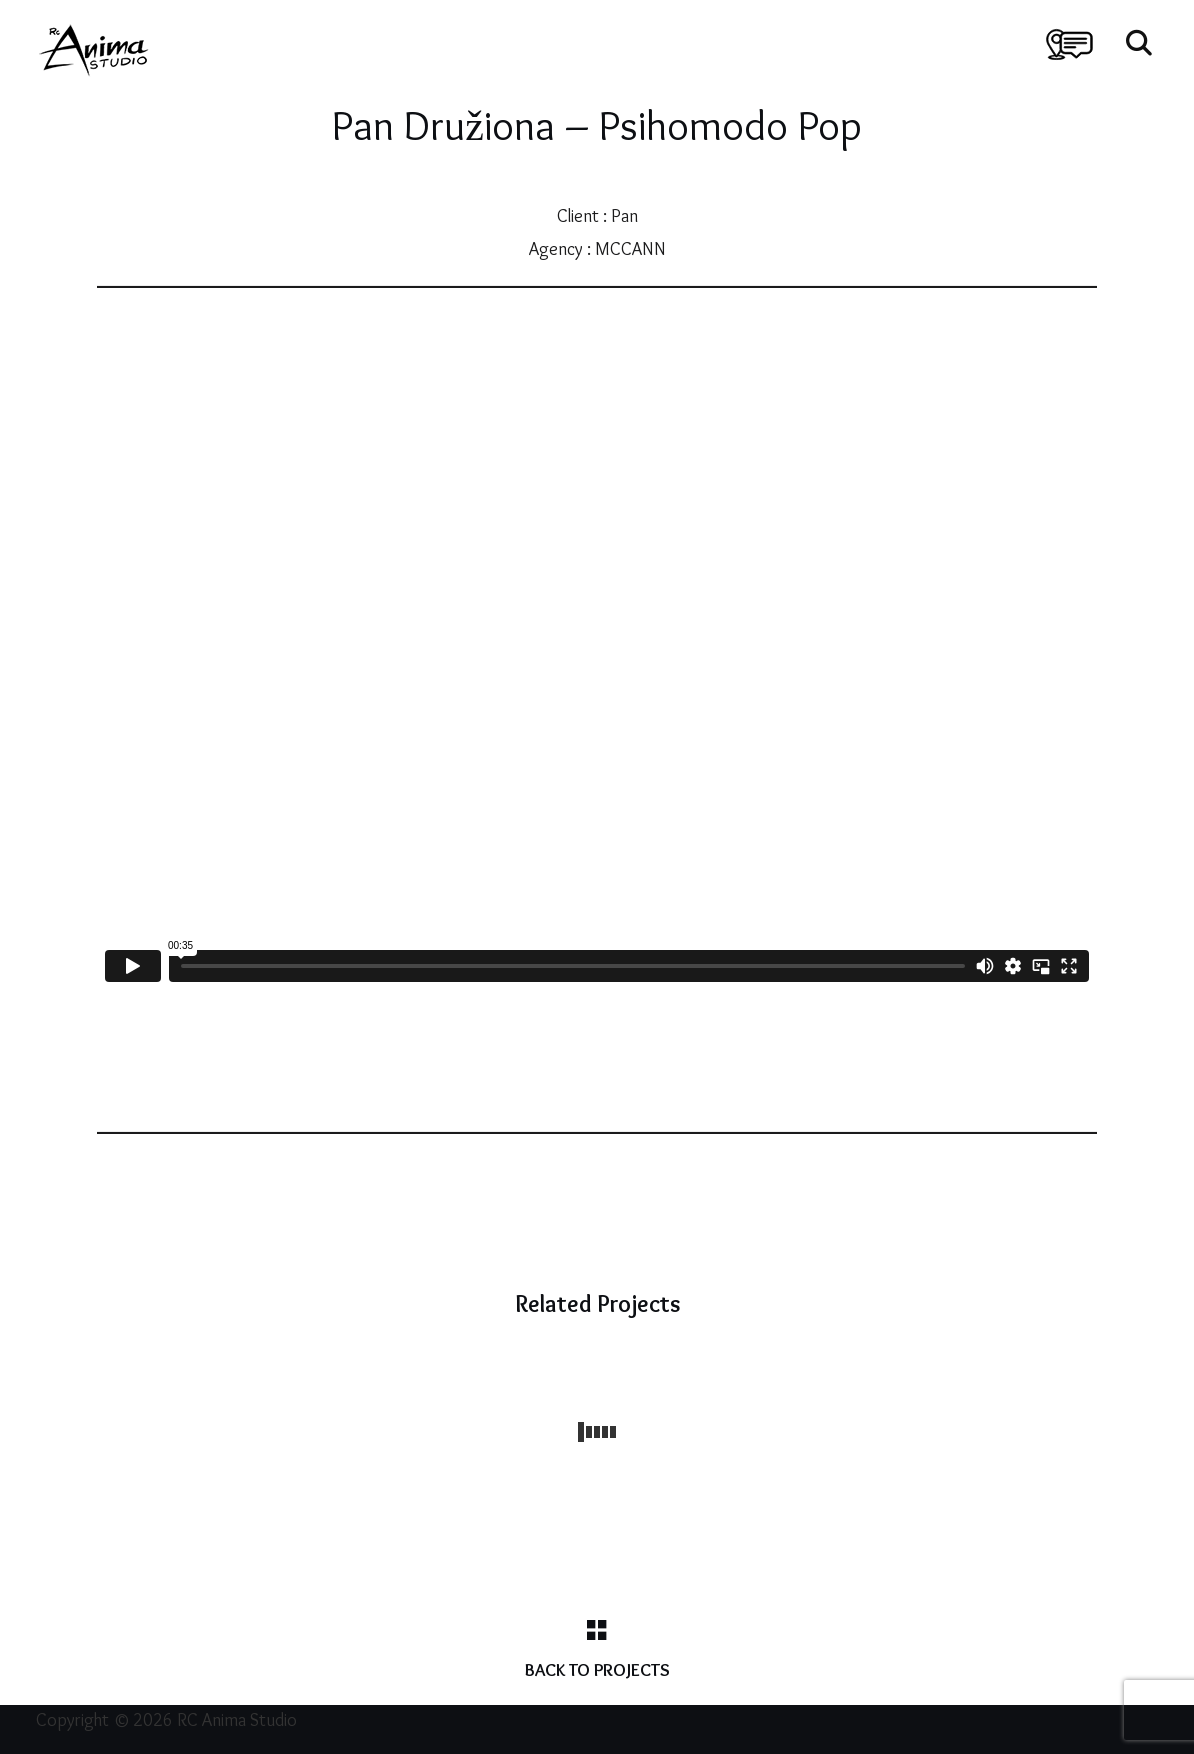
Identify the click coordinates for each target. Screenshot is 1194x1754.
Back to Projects (597, 1670)
